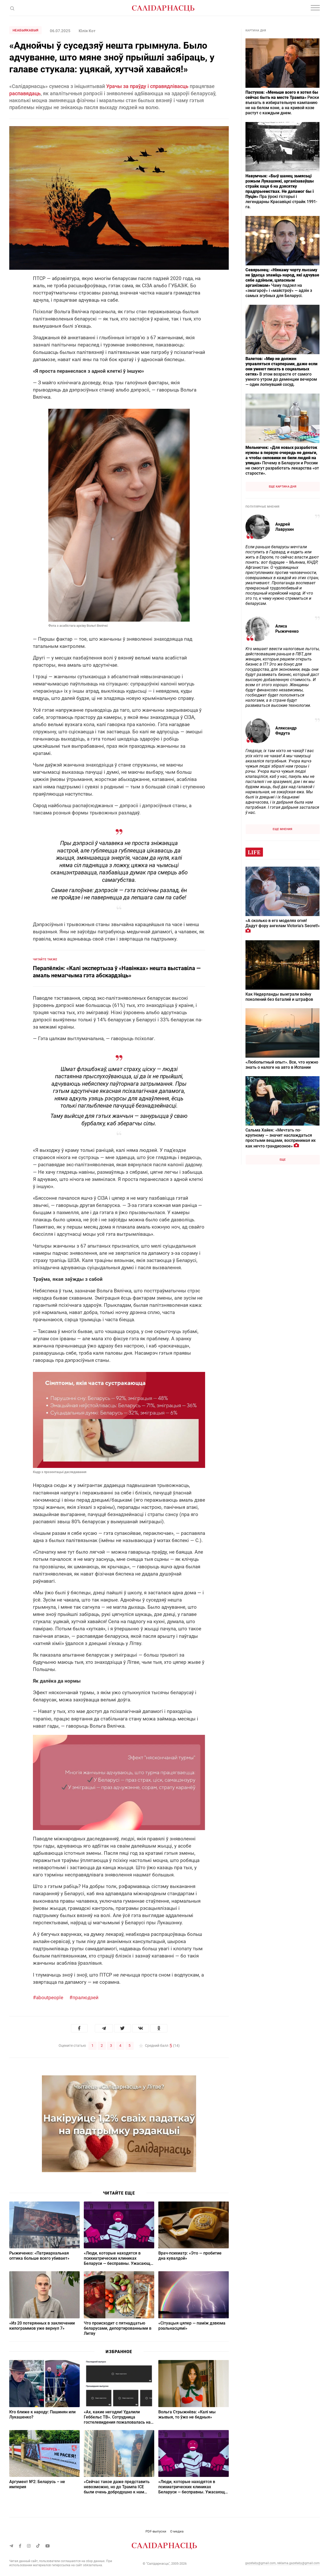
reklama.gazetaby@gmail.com (298, 2563)
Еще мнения (282, 829)
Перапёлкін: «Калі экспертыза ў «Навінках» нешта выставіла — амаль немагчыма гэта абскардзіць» (117, 972)
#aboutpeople (48, 1997)
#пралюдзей (83, 1997)
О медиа (177, 2531)
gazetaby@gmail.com (260, 2563)
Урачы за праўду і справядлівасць (147, 86)
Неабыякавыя (25, 30)
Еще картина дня (283, 486)
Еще (283, 1159)
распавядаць (25, 93)
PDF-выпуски (155, 2531)
